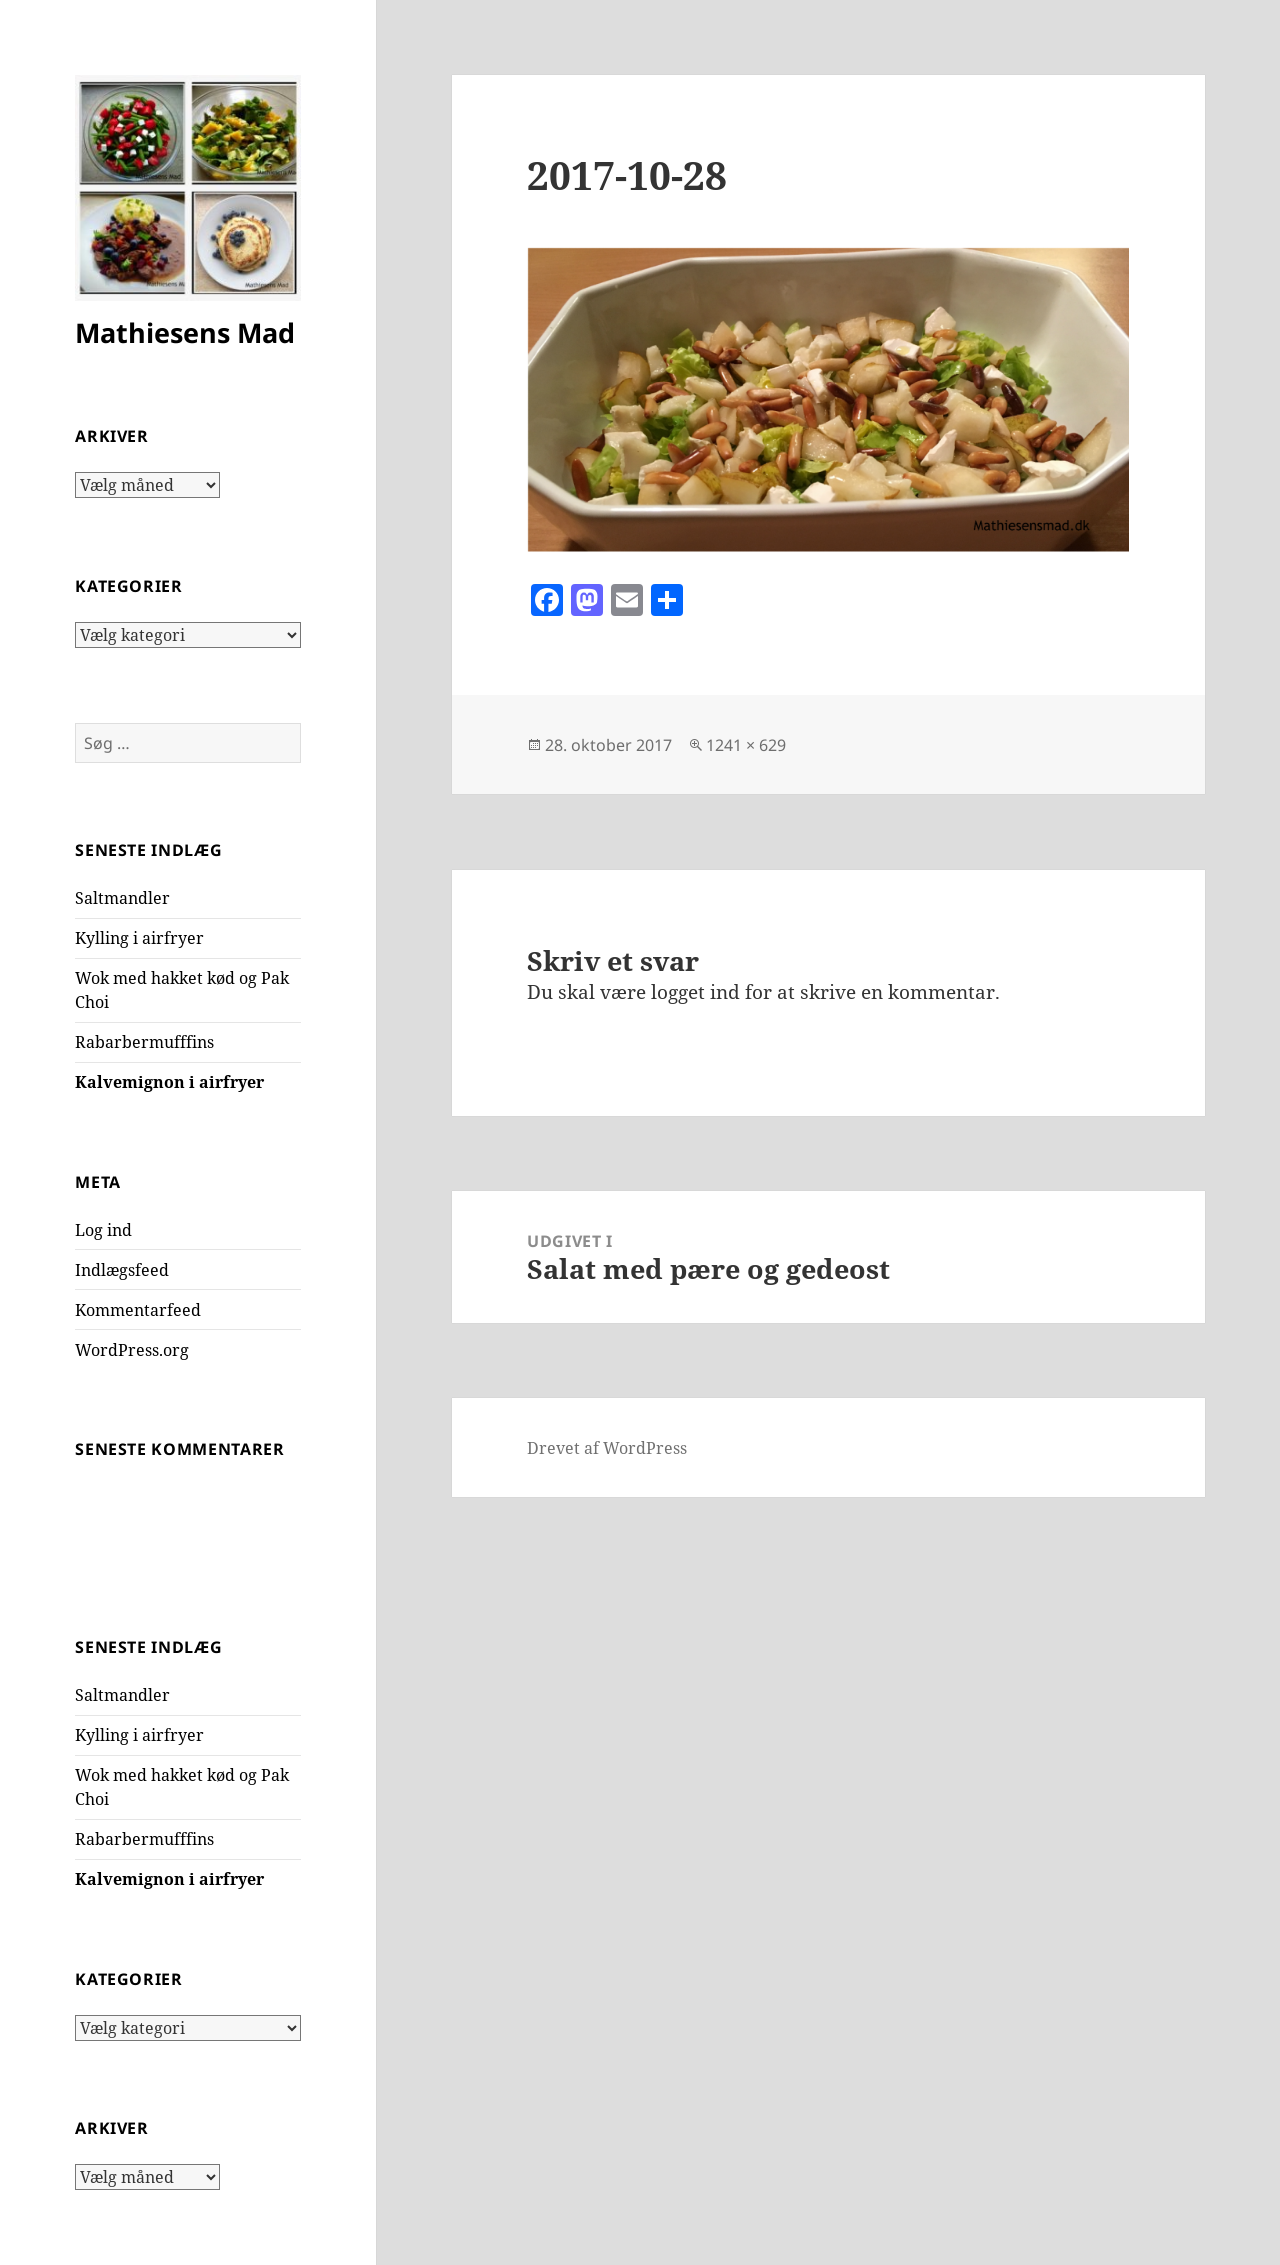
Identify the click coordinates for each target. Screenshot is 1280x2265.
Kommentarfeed (138, 1310)
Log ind (103, 1230)
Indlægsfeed (122, 1270)
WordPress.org (132, 1350)
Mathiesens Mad (185, 332)
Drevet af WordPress (607, 1448)
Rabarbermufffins (144, 1042)
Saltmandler (122, 898)
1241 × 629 (746, 745)
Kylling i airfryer (139, 938)
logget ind (695, 992)
